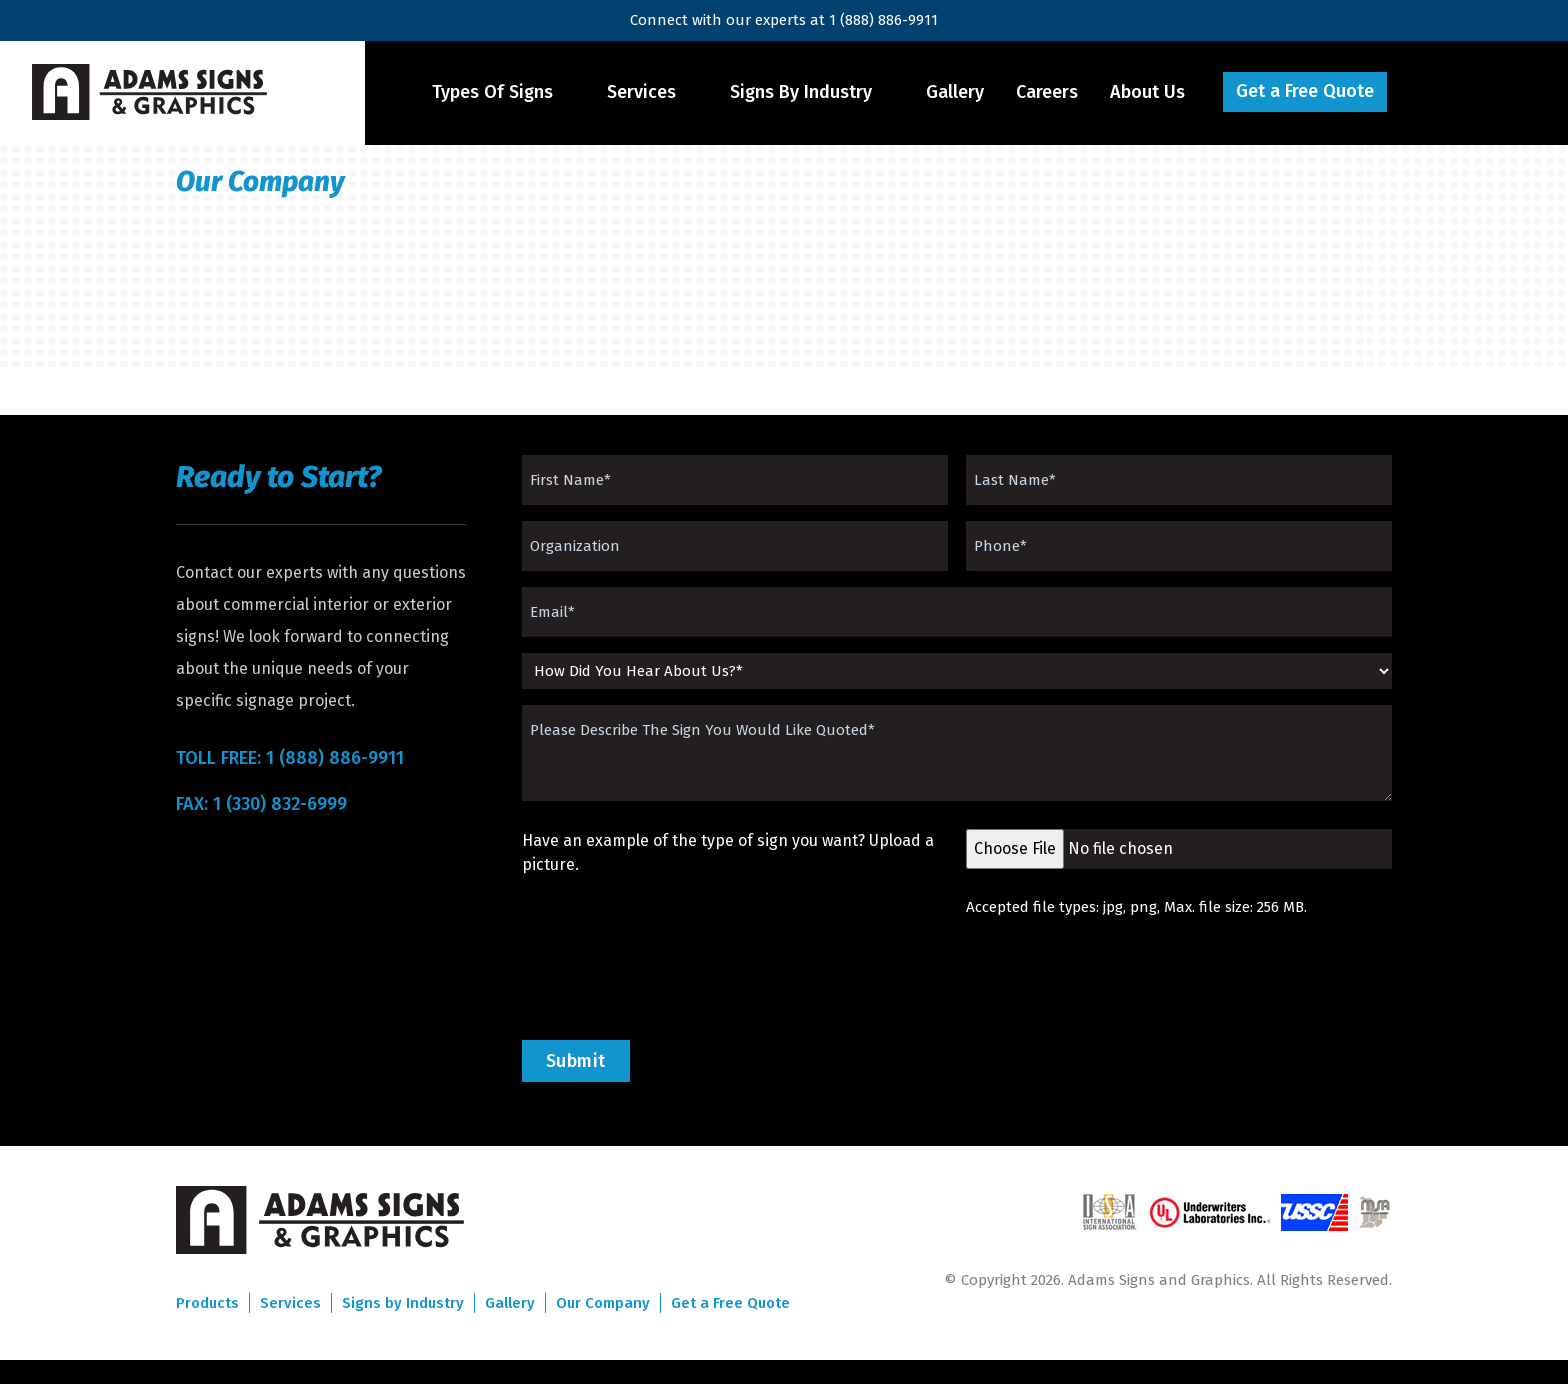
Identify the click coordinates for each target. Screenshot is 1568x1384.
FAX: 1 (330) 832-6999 (261, 804)
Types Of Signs (492, 92)
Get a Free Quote (1305, 91)
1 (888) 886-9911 (883, 20)
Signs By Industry (801, 92)
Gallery (955, 92)
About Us (1147, 92)
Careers (1047, 92)
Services (641, 92)
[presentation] (674, 979)
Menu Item (1446, 92)
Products (207, 1303)
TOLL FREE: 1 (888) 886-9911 (290, 758)
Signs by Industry (403, 1303)
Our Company (603, 1303)
